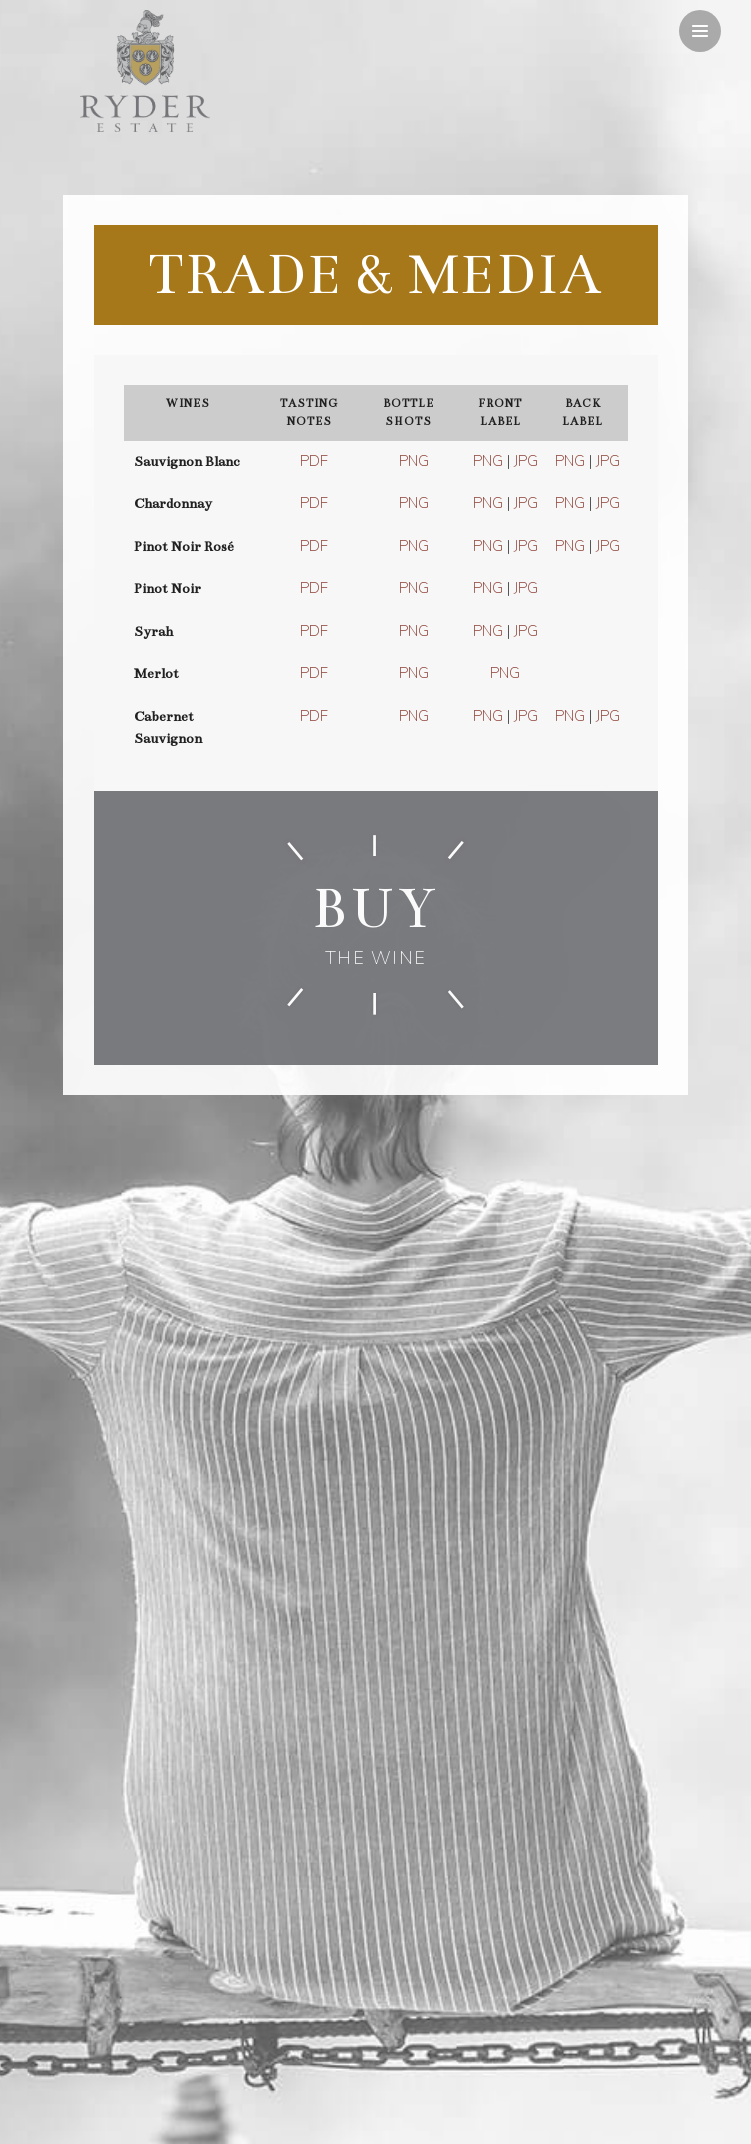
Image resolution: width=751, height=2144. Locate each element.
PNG (414, 461)
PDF (314, 461)
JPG (526, 461)
